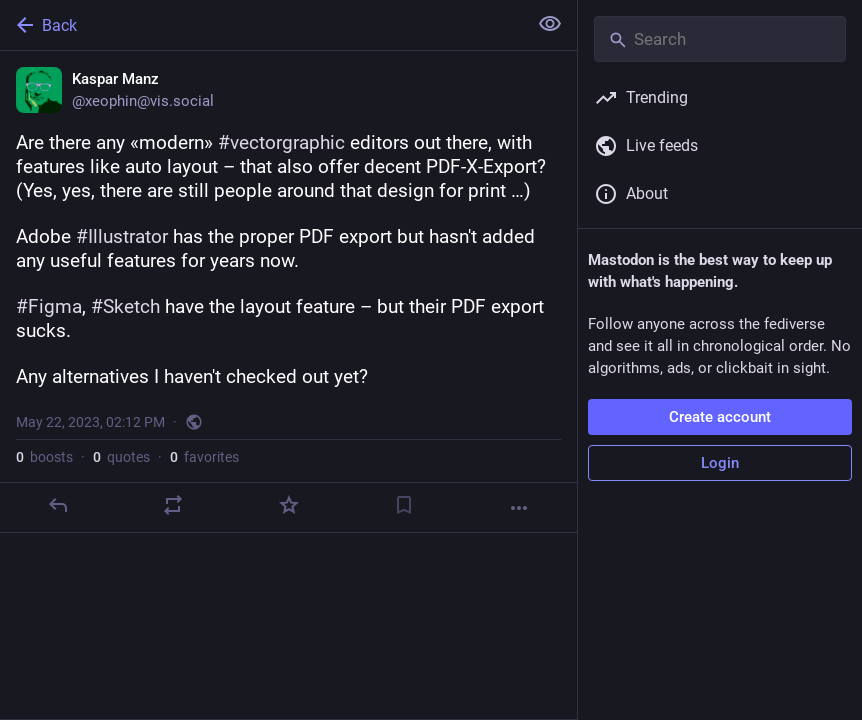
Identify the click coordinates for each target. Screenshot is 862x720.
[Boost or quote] (173, 505)
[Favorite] (289, 505)
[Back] (261, 25)
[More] (519, 508)
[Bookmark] (404, 505)
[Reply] (58, 505)
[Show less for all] (550, 24)
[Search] (720, 39)
